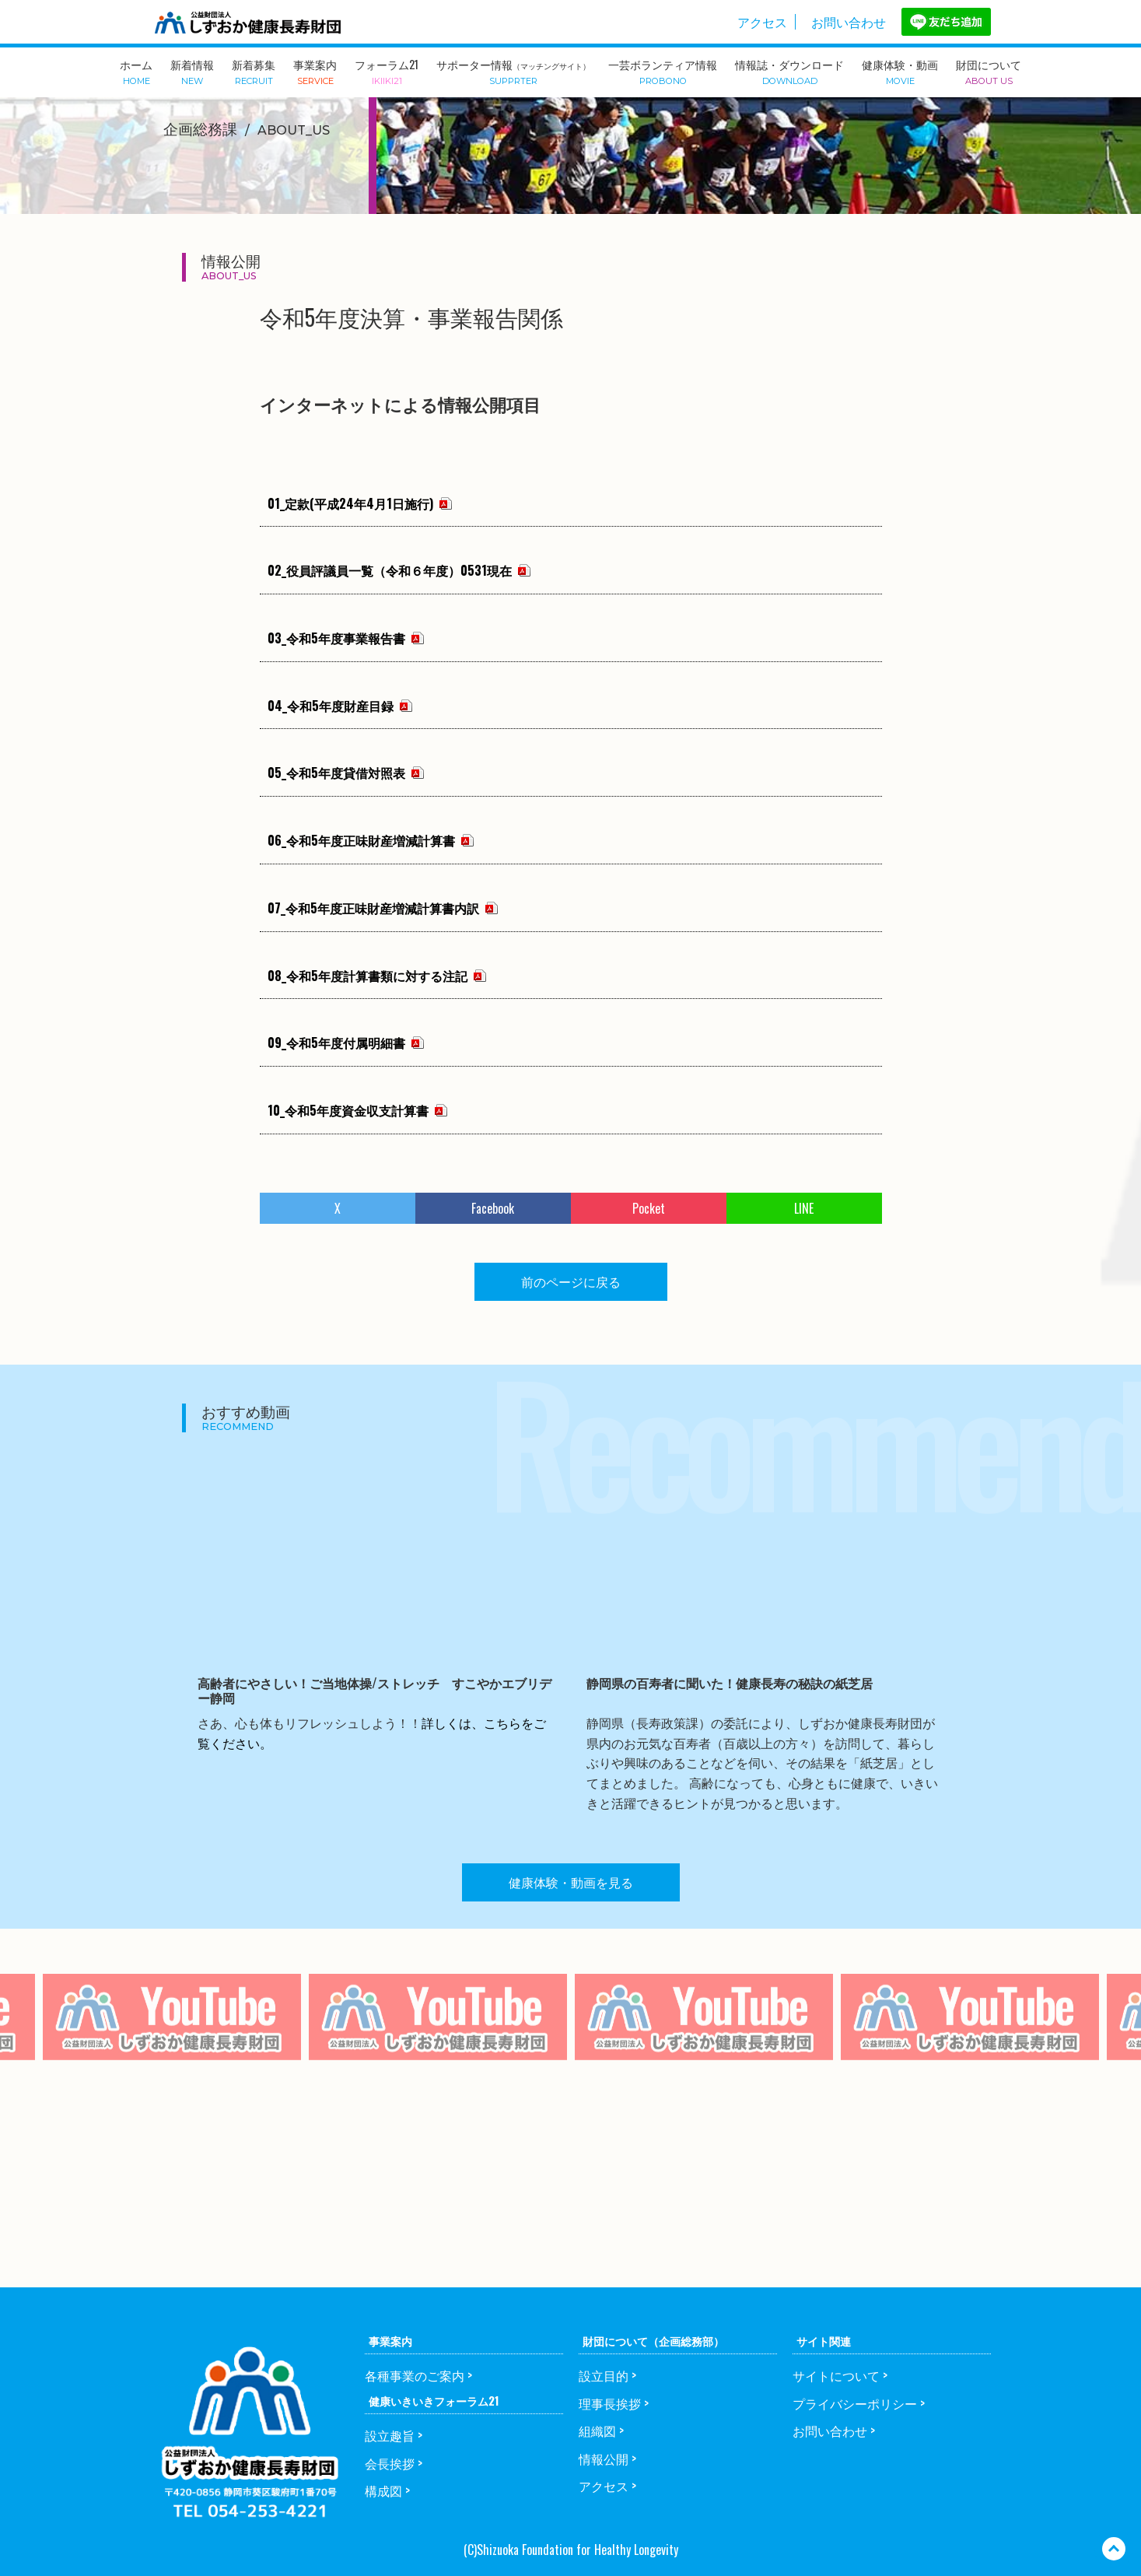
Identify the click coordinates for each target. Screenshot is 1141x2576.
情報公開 (603, 2458)
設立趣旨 (390, 2435)
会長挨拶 (390, 2463)
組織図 (597, 2430)
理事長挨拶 (610, 2403)
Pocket (648, 1208)
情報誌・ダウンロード (789, 71)
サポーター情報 (513, 71)
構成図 (383, 2490)
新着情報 (192, 71)
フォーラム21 (386, 71)
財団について (988, 71)
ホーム (136, 71)
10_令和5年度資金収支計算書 (348, 1110)
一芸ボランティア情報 (662, 71)
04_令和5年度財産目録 (331, 705)
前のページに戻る (571, 1281)
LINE (804, 1208)
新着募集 (253, 71)
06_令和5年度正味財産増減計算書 (361, 840)
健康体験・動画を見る (571, 1882)
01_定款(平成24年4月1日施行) (350, 503)
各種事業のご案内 (414, 2375)
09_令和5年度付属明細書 (336, 1042)
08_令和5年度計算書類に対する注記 (367, 975)
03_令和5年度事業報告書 (336, 638)
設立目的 (603, 2375)
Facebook (492, 1208)
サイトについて (836, 2375)
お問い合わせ (848, 22)
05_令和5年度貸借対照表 (336, 772)
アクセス (762, 22)
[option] (438, 2048)
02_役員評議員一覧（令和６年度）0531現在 (390, 570)
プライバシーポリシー (855, 2403)
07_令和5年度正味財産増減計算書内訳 (373, 908)
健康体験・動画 (900, 71)
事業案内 (315, 71)
